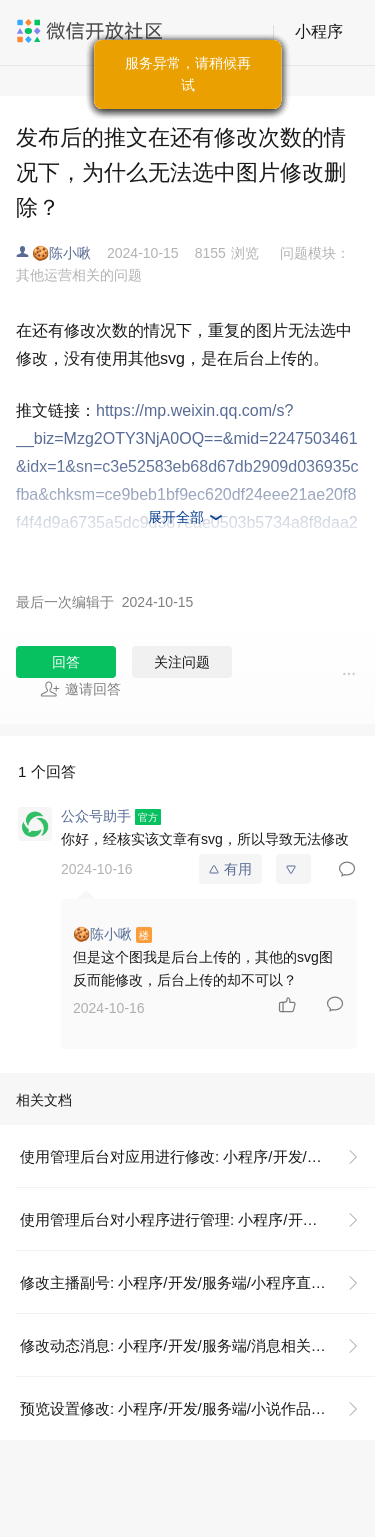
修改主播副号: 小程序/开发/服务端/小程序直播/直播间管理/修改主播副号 (197, 1282)
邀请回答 (80, 689)
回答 (66, 662)
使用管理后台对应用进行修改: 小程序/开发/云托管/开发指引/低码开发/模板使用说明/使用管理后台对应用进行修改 (197, 1156)
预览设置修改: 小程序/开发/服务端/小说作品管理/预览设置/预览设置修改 (197, 1408)
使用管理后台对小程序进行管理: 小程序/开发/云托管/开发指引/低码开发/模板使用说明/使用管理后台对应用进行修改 (197, 1219)
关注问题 (182, 662)
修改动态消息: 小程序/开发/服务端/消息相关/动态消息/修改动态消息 (197, 1345)
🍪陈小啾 (61, 253)
